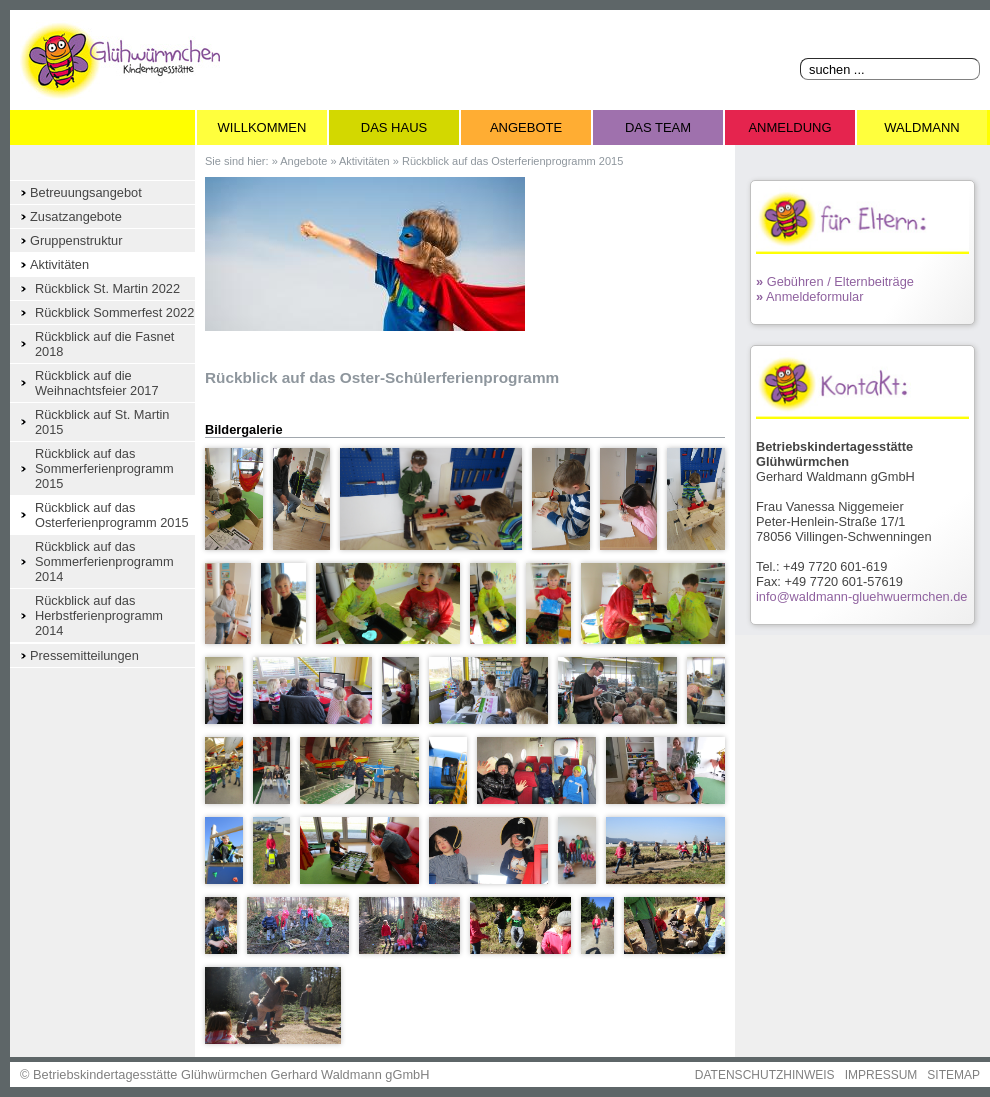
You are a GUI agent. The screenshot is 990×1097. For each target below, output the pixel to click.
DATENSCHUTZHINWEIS (765, 1075)
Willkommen (262, 127)
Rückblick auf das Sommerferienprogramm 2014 (104, 561)
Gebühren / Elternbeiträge (835, 281)
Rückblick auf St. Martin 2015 (102, 422)
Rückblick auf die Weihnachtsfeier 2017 (97, 383)
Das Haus (394, 127)
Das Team (658, 127)
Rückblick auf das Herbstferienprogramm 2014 (99, 615)
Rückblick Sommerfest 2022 (114, 312)
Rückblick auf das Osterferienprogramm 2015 (112, 515)
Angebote (526, 127)
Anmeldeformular (809, 296)
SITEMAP (953, 1075)
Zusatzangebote (76, 216)
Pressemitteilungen (84, 655)
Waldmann (921, 127)
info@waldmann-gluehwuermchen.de (861, 596)
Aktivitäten (59, 264)
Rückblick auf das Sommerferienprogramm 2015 (104, 468)
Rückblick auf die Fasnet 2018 (104, 344)
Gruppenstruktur (76, 240)
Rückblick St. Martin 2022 (107, 288)
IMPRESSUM (881, 1075)
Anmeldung (789, 127)
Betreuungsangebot (86, 192)
